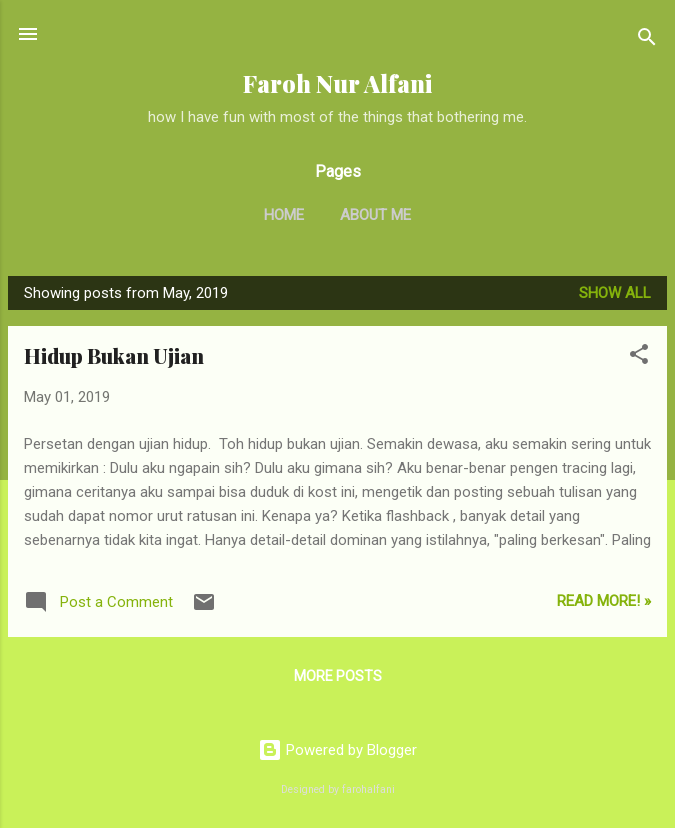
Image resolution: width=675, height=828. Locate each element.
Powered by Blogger (337, 750)
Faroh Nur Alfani (337, 83)
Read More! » (604, 601)
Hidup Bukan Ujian (114, 355)
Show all (615, 293)
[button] (639, 357)
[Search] (647, 40)
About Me (375, 215)
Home (284, 215)
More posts (338, 676)
